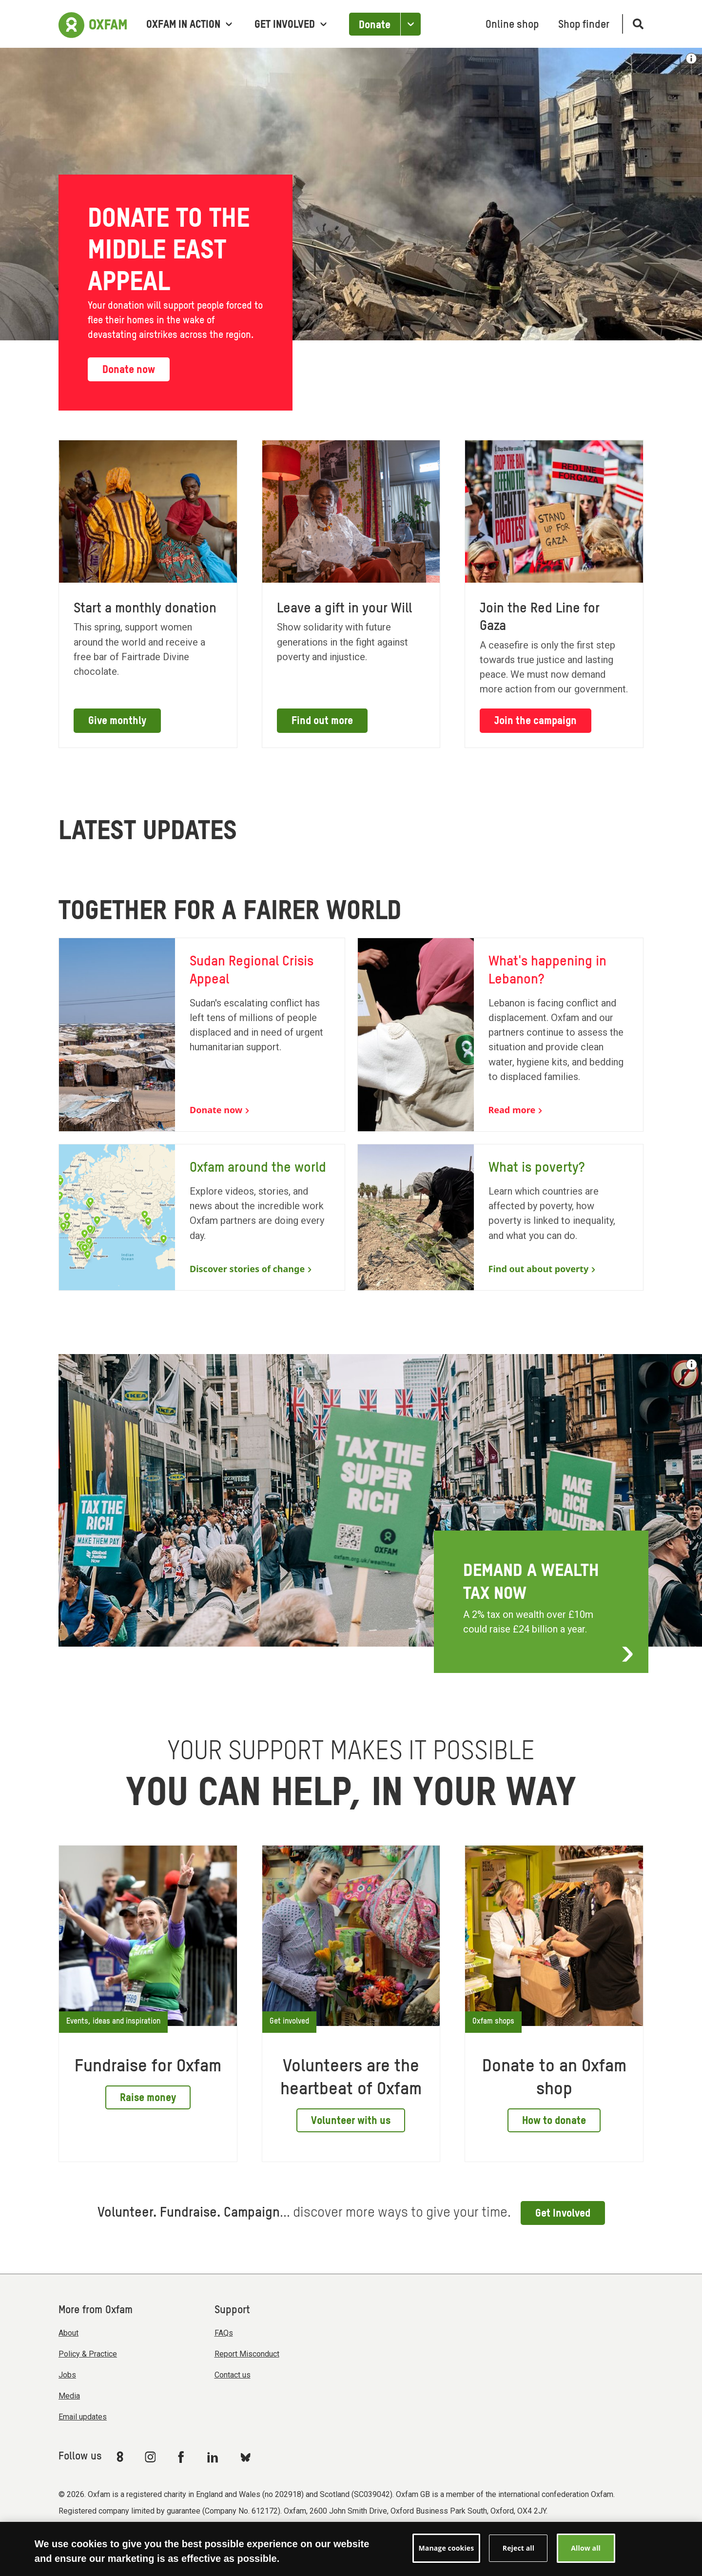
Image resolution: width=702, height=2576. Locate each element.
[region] (351, 2549)
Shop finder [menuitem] (583, 25)
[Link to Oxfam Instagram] (150, 2456)
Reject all (518, 2548)
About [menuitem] (68, 2333)
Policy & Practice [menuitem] (87, 2354)
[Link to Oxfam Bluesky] (245, 2456)
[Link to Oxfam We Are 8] (122, 2456)
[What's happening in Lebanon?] (500, 1034)
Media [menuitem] (69, 2395)
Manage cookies (446, 2548)
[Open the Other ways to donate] (410, 24)
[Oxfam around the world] (201, 1217)
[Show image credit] (691, 58)
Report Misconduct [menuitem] (246, 2354)
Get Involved (562, 2213)
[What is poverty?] (500, 1217)
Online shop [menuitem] (512, 25)
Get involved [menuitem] (290, 25)
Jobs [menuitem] (67, 2374)
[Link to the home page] (92, 24)
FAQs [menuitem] (223, 2333)
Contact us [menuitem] (232, 2374)
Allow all (586, 2548)
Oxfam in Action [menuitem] (189, 25)
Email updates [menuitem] (82, 2416)
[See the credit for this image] (691, 1364)
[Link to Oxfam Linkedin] (214, 2457)
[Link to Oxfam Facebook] (182, 2456)
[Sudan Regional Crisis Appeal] (201, 1034)
